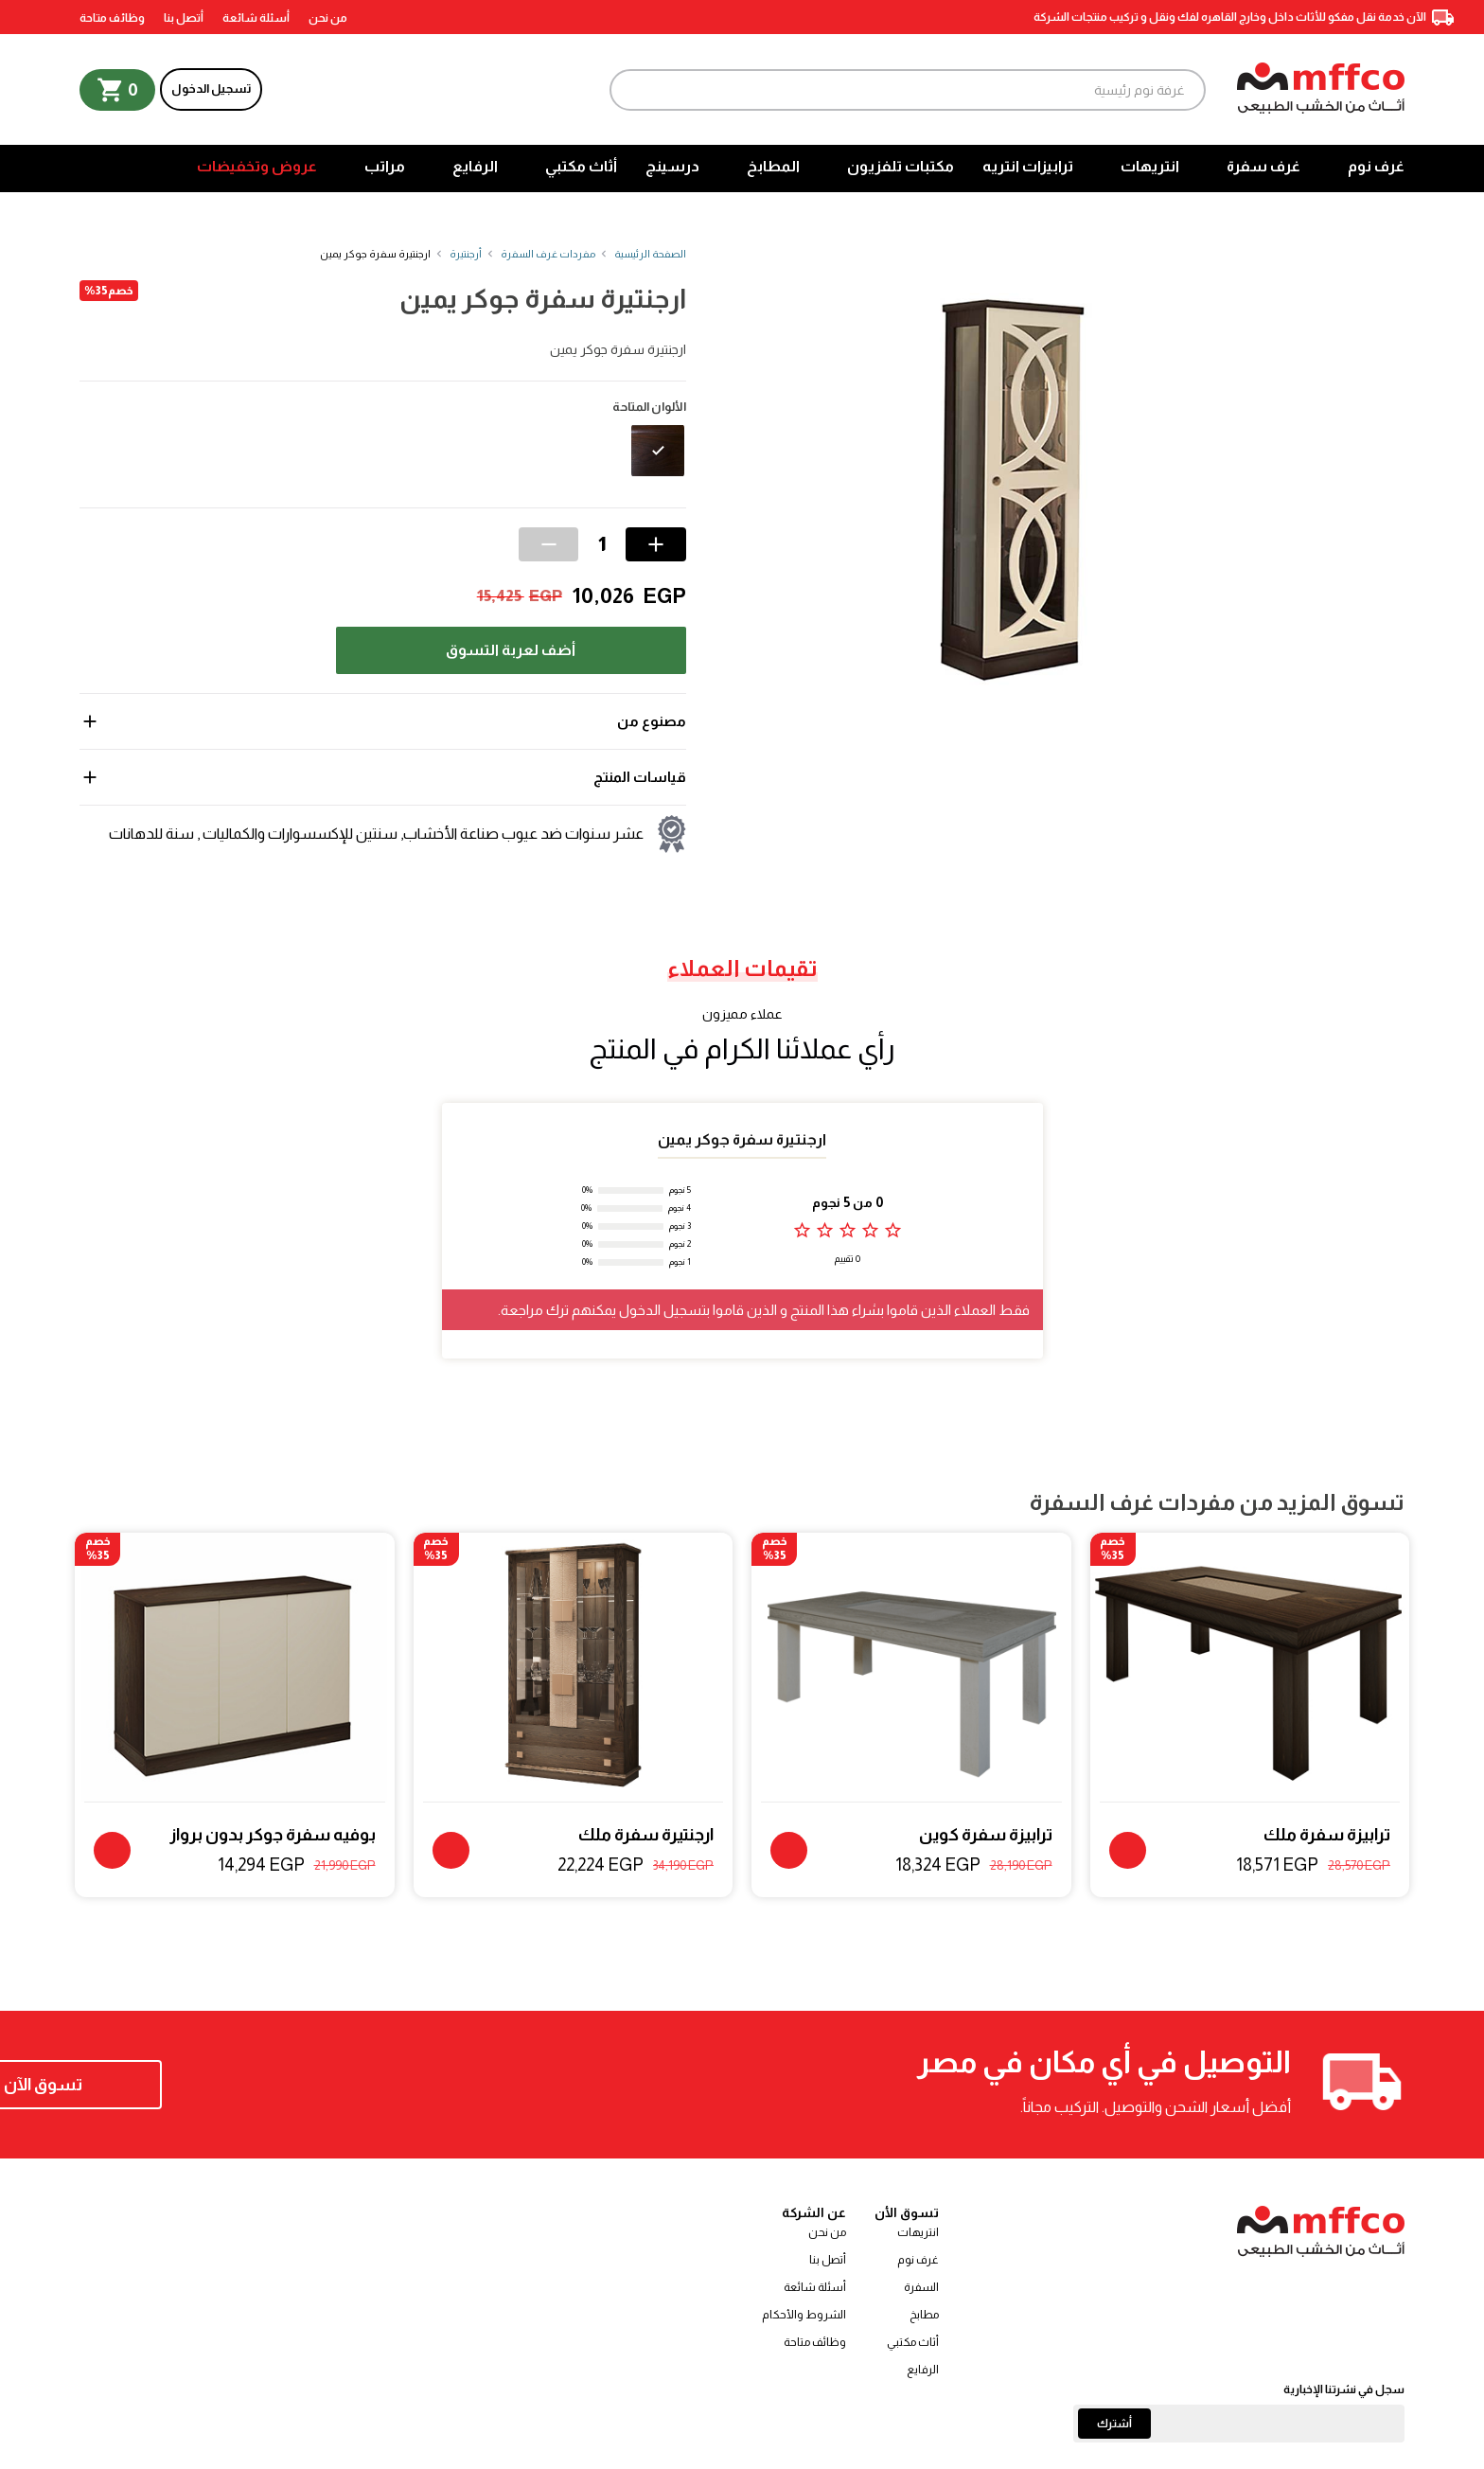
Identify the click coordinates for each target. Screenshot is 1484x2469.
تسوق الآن (202, 2084)
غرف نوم (1376, 166)
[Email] (1238, 2423)
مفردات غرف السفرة (548, 253)
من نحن (328, 18)
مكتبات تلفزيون (900, 166)
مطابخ (924, 2314)
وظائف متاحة (112, 18)
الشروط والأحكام (804, 2314)
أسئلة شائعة (256, 18)
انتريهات (1150, 166)
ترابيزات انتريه (1027, 166)
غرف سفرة (1263, 166)
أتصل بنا (183, 18)
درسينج (672, 166)
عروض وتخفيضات (257, 166)
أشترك (1114, 2423)
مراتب (384, 166)
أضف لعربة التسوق (510, 650)
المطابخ (773, 166)
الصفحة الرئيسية (650, 253)
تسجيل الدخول (211, 88)
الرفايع (475, 166)
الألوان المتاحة (649, 407)
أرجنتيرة (466, 253)
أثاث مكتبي (581, 166)
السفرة (921, 2287)
